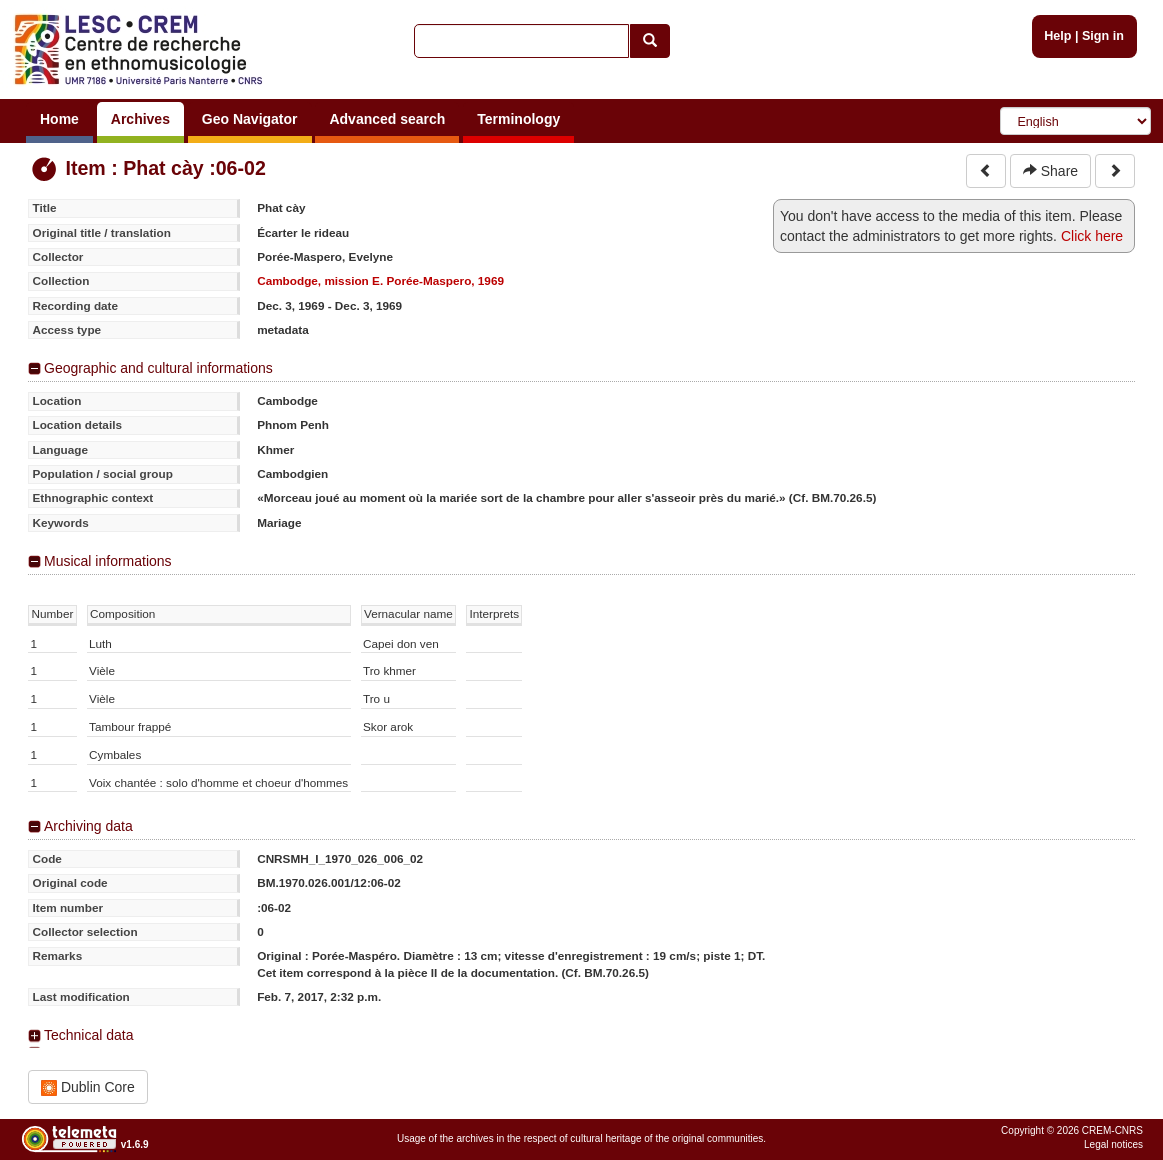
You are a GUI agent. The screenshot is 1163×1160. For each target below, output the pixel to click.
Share (1050, 171)
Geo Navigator (250, 119)
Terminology (518, 119)
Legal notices (1113, 1144)
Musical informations (108, 561)
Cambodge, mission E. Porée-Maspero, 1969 (380, 280)
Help (1057, 36)
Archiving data (88, 826)
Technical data (89, 1035)
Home (59, 119)
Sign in (1103, 36)
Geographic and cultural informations (158, 368)
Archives (140, 119)
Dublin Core (88, 1087)
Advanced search (387, 119)
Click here (1092, 236)
